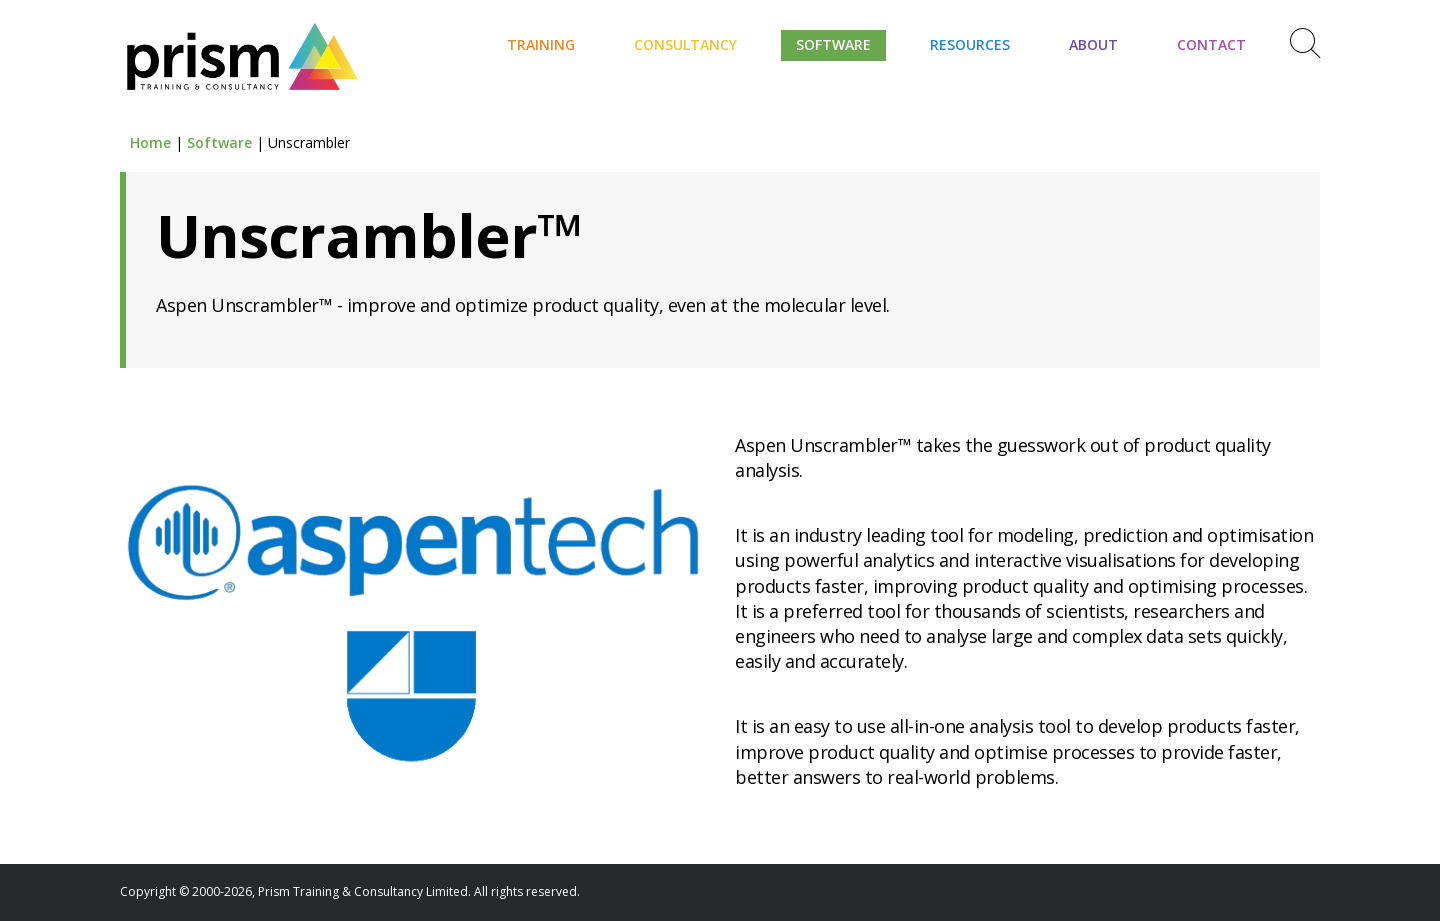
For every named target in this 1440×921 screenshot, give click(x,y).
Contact (1211, 44)
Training (541, 44)
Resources (970, 44)
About (1093, 44)
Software (833, 44)
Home (150, 142)
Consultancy (685, 44)
